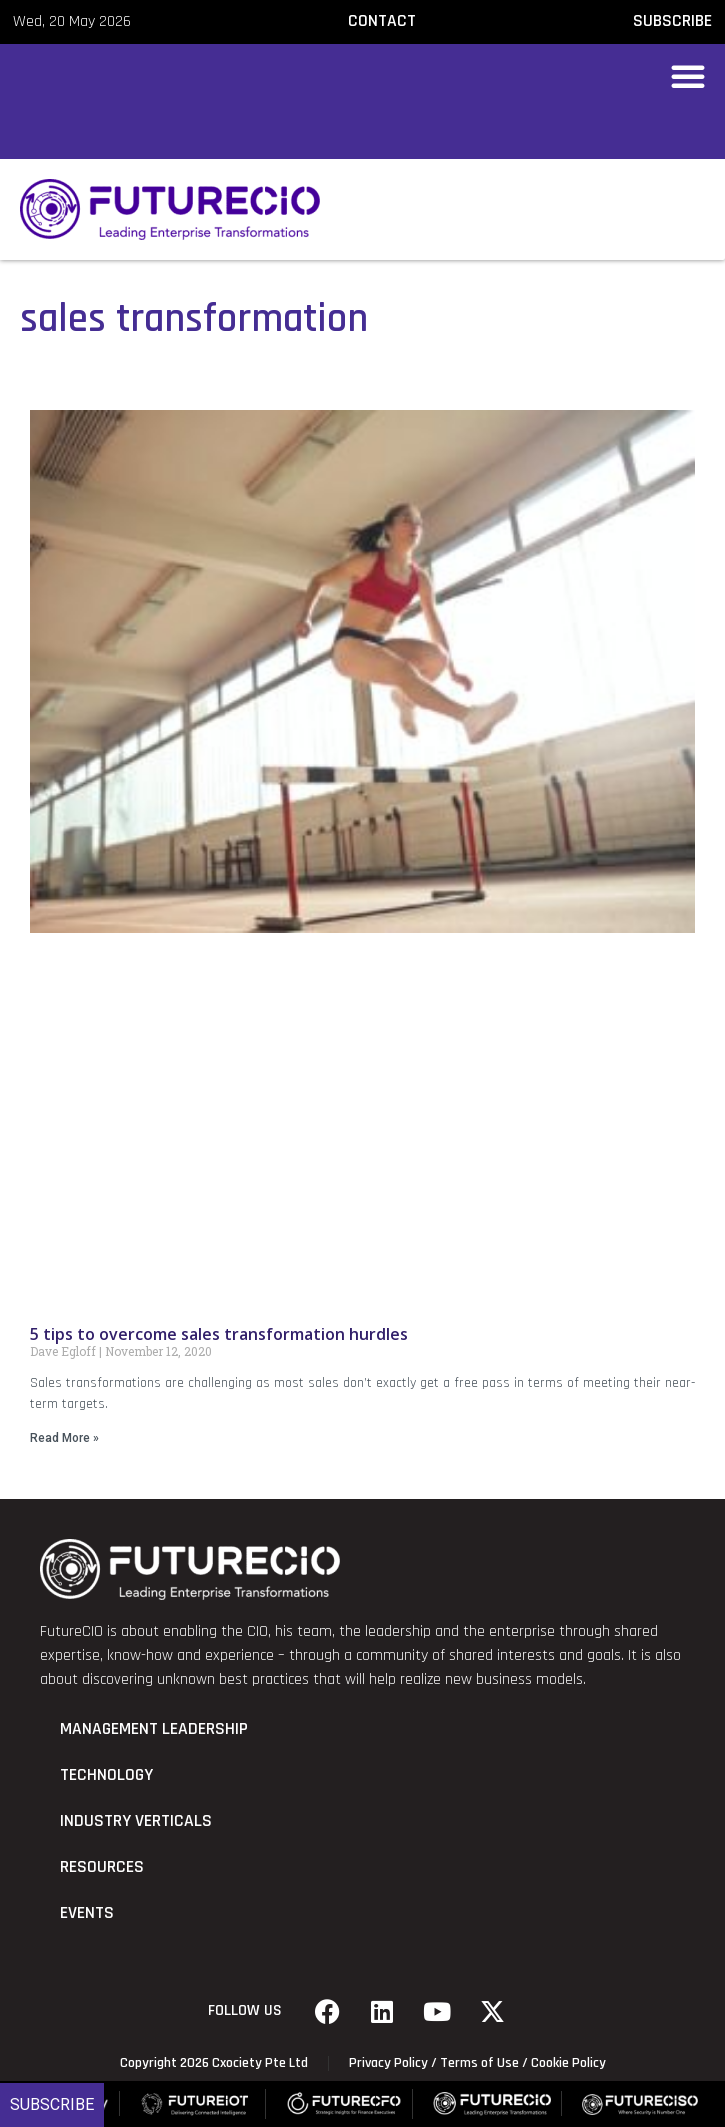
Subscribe (52, 2104)
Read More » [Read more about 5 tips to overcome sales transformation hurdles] (64, 1438)
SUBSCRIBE (672, 21)
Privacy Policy (388, 2063)
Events (87, 1913)
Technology (106, 1775)
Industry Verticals (136, 1821)
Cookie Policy (568, 2063)
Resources (102, 1867)
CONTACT (382, 21)
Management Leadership (154, 1729)
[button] (688, 76)
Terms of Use (479, 2063)
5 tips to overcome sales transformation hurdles (219, 1334)
